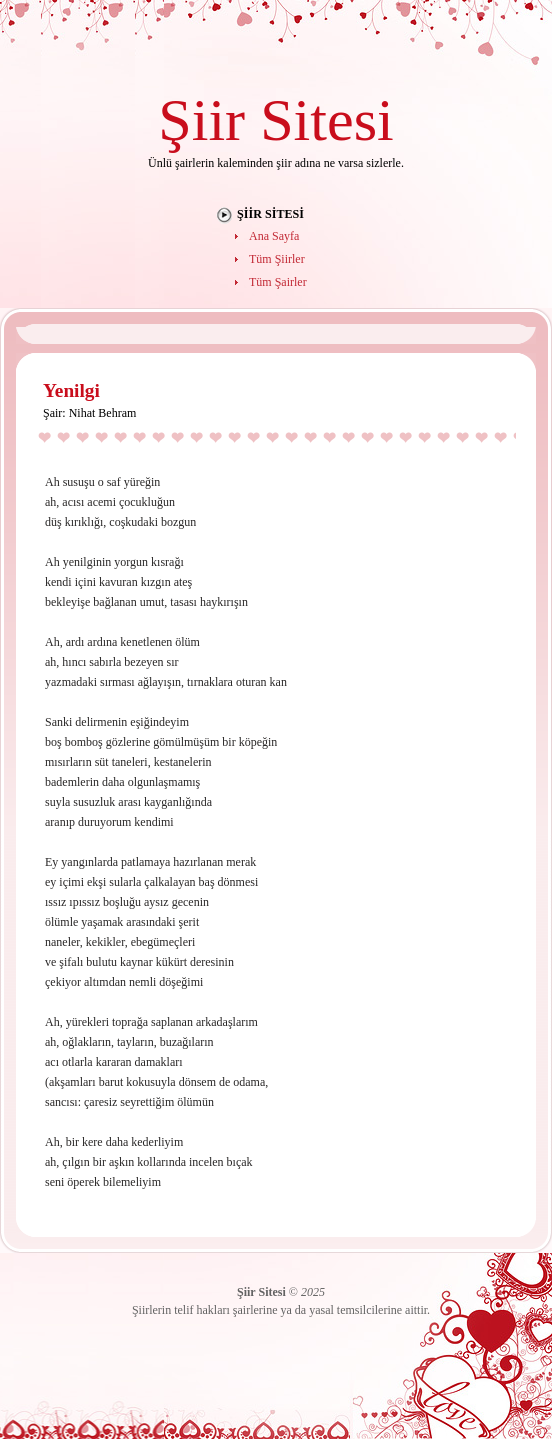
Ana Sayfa (274, 236)
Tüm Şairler (278, 282)
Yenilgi (71, 390)
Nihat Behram (103, 413)
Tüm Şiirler (277, 259)
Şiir (201, 119)
